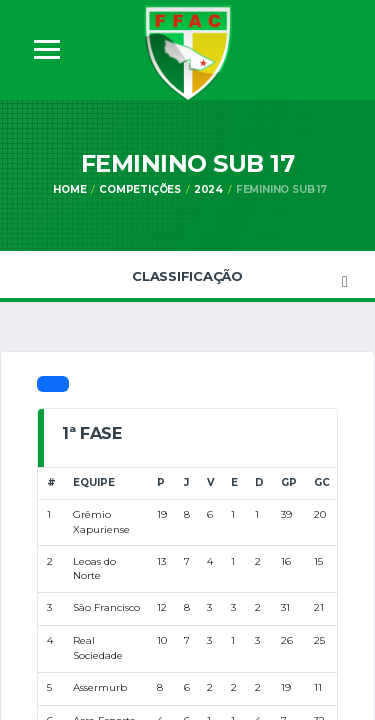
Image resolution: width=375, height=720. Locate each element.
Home (69, 189)
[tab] (53, 384)
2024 (208, 189)
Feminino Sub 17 (281, 189)
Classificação (187, 276)
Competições (140, 189)
